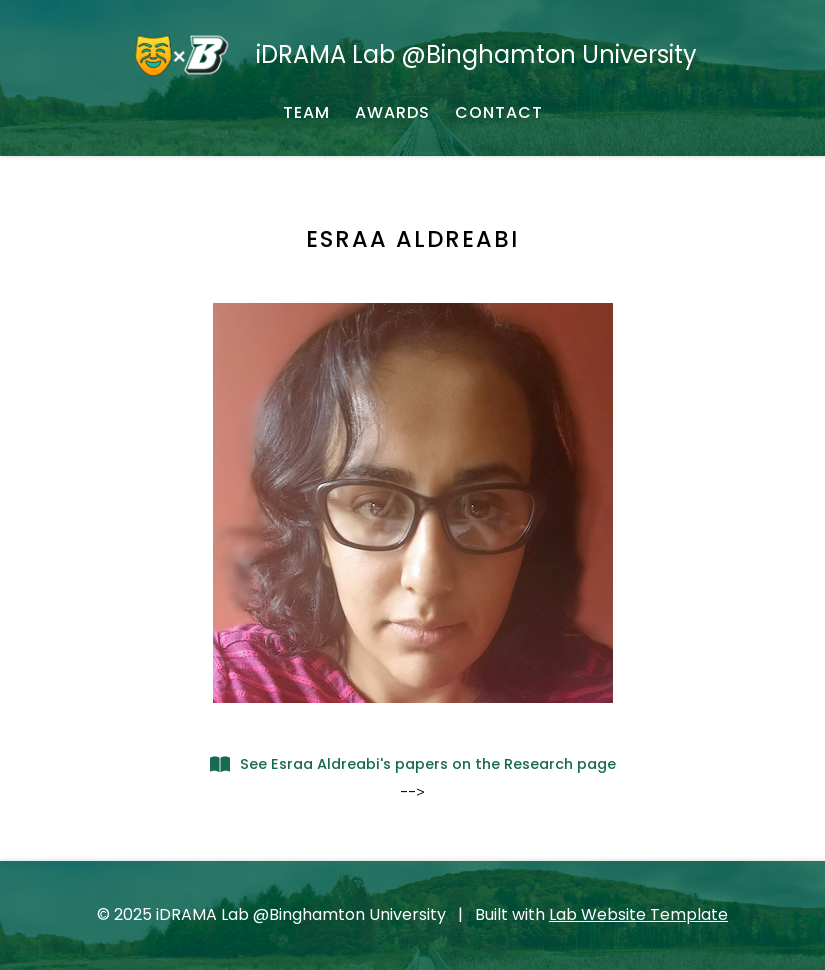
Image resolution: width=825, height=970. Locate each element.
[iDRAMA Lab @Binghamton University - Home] (412, 55)
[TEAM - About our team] (306, 113)
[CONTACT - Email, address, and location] (499, 113)
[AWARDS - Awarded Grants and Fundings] (392, 113)
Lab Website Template (638, 914)
